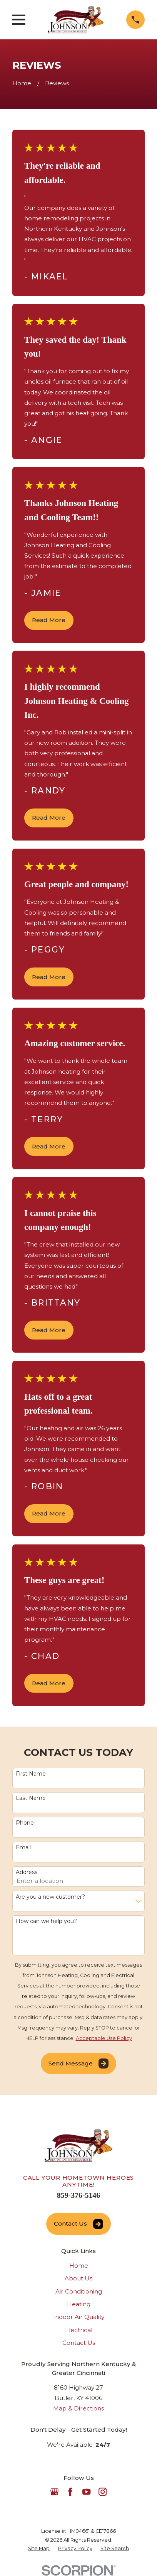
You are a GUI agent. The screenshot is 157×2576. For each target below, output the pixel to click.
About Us (78, 2278)
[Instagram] (103, 2492)
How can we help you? (46, 1921)
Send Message (78, 2063)
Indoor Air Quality (78, 2317)
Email (23, 1847)
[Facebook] (70, 2492)
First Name (31, 1774)
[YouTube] (86, 2492)
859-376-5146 (78, 2195)
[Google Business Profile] (54, 2492)
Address (26, 1872)
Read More (48, 620)
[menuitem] (39, 2548)
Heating (78, 2304)
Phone (25, 1823)
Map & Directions (78, 2408)
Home (78, 2265)
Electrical (78, 2330)
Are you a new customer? (50, 1897)
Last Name (31, 1798)
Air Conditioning (78, 2291)
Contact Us (78, 2224)
